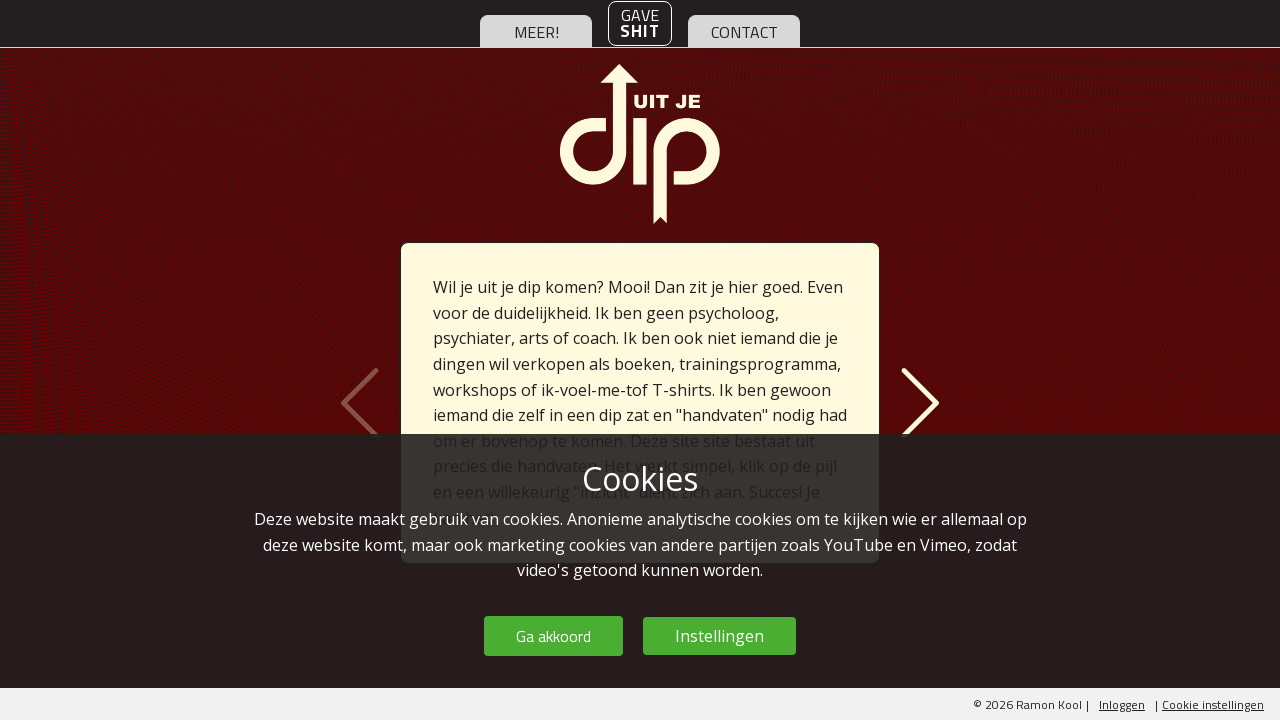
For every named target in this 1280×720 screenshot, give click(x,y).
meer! (536, 32)
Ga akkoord (553, 636)
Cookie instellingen (1213, 704)
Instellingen (719, 636)
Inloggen (1122, 704)
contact (744, 32)
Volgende (914, 403)
